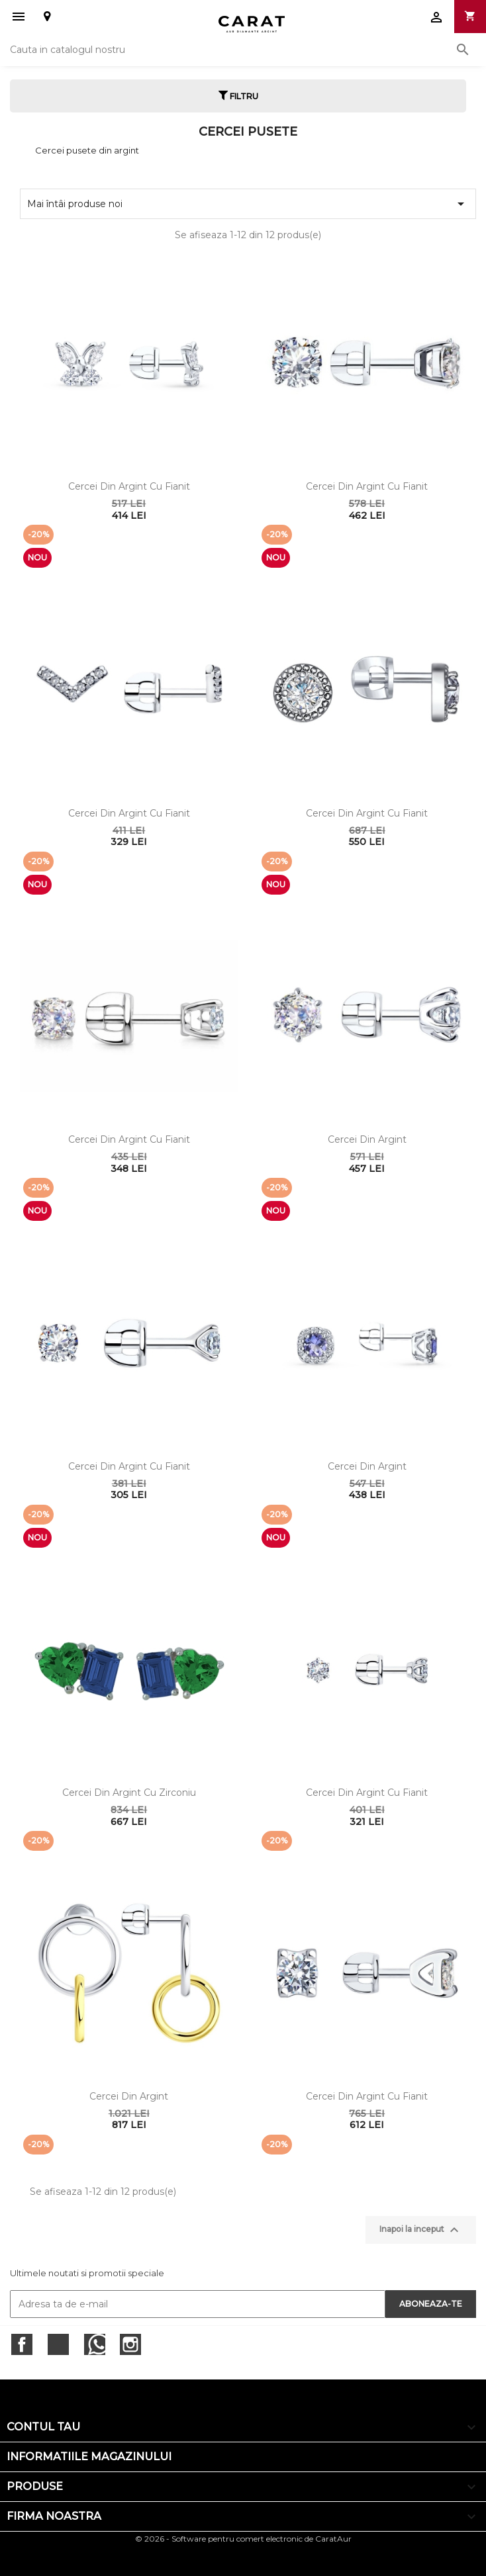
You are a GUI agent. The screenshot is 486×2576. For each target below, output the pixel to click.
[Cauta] (243, 49)
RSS (94, 2344)
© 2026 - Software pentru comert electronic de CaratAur (243, 2539)
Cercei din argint (367, 1139)
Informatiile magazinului (89, 2456)
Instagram (130, 2344)
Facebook (21, 2344)
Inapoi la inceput (420, 2230)
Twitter (58, 2344)
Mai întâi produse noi (248, 204)
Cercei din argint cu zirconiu (129, 1793)
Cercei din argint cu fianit (129, 486)
